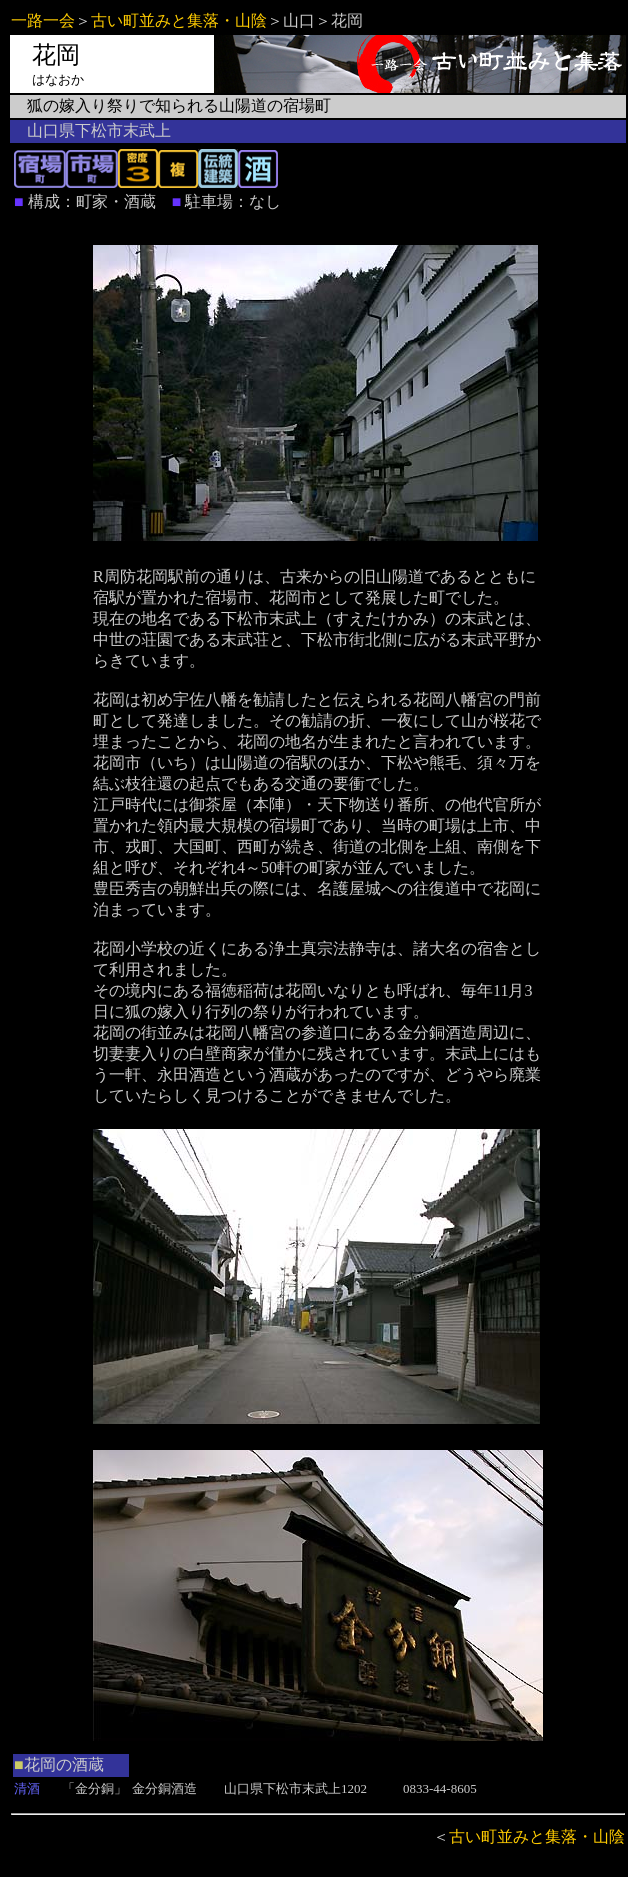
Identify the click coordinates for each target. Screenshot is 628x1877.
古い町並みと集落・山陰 (179, 20)
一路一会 (43, 20)
